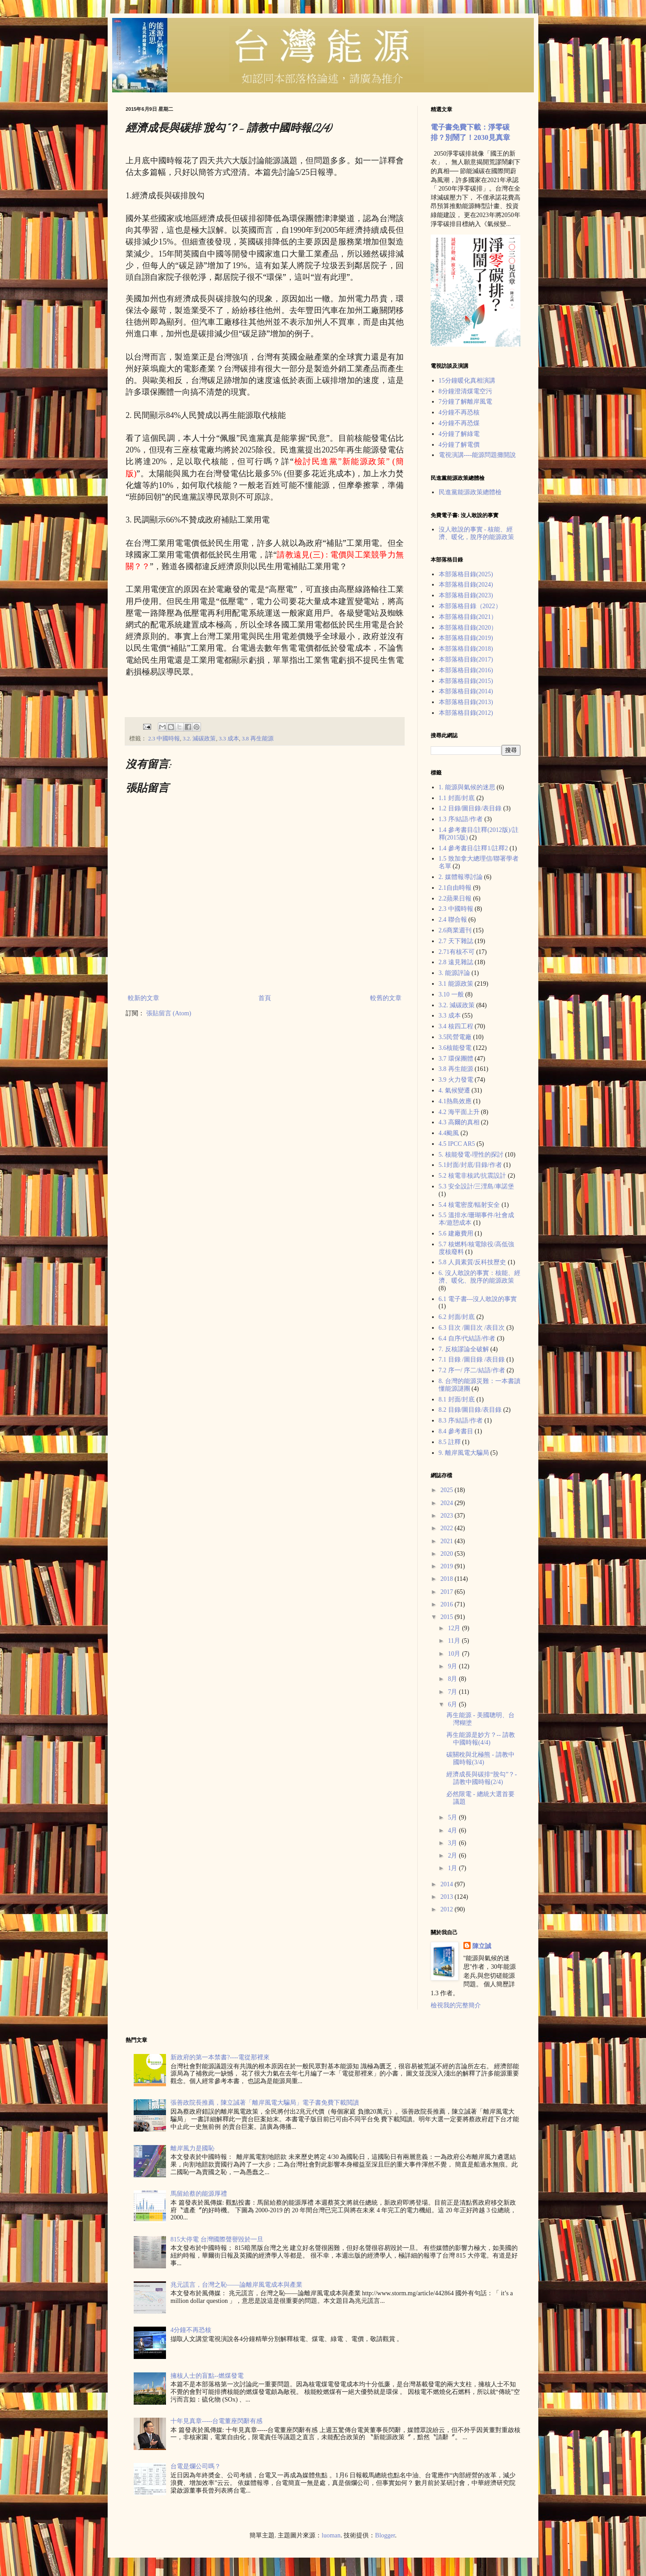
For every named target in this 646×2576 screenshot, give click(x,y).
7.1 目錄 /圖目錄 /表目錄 (472, 1359)
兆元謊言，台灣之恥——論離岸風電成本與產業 (236, 2284)
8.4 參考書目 (456, 1431)
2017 (448, 1591)
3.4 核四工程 (456, 1026)
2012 (448, 1909)
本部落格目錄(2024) (466, 584)
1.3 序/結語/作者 (461, 819)
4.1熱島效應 (455, 1101)
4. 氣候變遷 (454, 1090)
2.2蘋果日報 (455, 898)
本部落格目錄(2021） (468, 617)
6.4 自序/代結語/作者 (467, 1338)
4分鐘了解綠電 (459, 434)
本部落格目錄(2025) (466, 574)
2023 (448, 1515)
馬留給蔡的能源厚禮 (198, 2193)
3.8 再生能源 (258, 738)
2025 (448, 1490)
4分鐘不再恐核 (459, 412)
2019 (448, 1566)
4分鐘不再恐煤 (459, 423)
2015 (448, 1617)
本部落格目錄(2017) (466, 659)
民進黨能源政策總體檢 (470, 492)
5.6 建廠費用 (456, 1233)
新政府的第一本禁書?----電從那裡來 (220, 2057)
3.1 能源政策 (456, 983)
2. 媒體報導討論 (461, 877)
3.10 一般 (451, 994)
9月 (453, 1666)
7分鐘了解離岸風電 (465, 401)
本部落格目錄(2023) (466, 595)
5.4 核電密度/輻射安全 (469, 1204)
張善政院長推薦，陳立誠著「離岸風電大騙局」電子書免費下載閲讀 (264, 2102)
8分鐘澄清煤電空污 (465, 391)
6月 (453, 1704)
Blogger (385, 2535)
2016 (448, 1604)
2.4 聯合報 (453, 919)
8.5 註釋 (450, 1442)
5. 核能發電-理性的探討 (471, 1154)
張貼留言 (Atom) (169, 1013)
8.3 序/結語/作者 (461, 1420)
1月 (453, 1868)
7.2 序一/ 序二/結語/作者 (472, 1370)
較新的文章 (143, 998)
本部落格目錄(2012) (466, 712)
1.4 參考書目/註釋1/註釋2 (473, 848)
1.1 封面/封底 (457, 798)
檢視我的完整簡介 (456, 2005)
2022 (448, 1528)
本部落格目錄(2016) (466, 670)
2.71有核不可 (457, 952)
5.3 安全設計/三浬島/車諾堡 (477, 1186)
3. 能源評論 (454, 973)
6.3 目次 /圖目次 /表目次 (472, 1327)
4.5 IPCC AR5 (457, 1143)
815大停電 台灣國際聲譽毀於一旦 (216, 2239)
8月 (453, 1678)
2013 (448, 1896)
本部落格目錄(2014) (466, 691)
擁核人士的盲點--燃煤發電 (207, 2375)
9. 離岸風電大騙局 (464, 1452)
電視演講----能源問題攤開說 (477, 455)
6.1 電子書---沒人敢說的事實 (478, 1299)
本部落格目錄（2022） (470, 606)
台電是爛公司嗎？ (195, 2466)
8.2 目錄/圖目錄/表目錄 (470, 1409)
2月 (453, 1855)
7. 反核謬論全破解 (464, 1349)
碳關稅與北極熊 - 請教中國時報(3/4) (480, 1758)
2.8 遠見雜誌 (456, 962)
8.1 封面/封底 (457, 1399)
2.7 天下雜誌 (456, 941)
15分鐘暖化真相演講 (467, 380)
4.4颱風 (449, 1133)
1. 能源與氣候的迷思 (467, 787)
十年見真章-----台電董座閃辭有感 (216, 2421)
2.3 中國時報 (164, 738)
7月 (453, 1691)
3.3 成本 (229, 738)
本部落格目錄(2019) (466, 638)
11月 (455, 1640)
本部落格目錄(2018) (466, 648)
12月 (455, 1628)
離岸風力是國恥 (192, 2148)
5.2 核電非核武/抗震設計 (472, 1175)
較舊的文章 (386, 998)
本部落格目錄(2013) (466, 702)
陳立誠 (481, 1946)
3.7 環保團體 (456, 1058)
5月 (453, 1817)
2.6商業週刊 (455, 930)
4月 (453, 1830)
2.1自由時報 (455, 887)
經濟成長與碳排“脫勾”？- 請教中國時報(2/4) (481, 1778)
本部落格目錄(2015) (466, 681)
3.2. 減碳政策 (199, 738)
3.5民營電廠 (455, 1037)
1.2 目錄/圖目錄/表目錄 (470, 808)
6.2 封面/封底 (457, 1317)
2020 (448, 1553)
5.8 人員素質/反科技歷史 (472, 1262)
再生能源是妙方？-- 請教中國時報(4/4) (480, 1739)
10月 (455, 1653)
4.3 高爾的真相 (459, 1122)
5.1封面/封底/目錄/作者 (470, 1165)
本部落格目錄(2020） (468, 627)
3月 (453, 1843)
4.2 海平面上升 (459, 1112)
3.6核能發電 (455, 1047)
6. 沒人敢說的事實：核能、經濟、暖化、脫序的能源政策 (479, 1277)
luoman (331, 2535)
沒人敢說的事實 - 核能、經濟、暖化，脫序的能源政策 (476, 533)
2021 (448, 1541)
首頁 (264, 998)
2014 (448, 1884)
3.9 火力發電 (456, 1079)
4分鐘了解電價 (459, 444)
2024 (448, 1503)
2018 (448, 1578)
